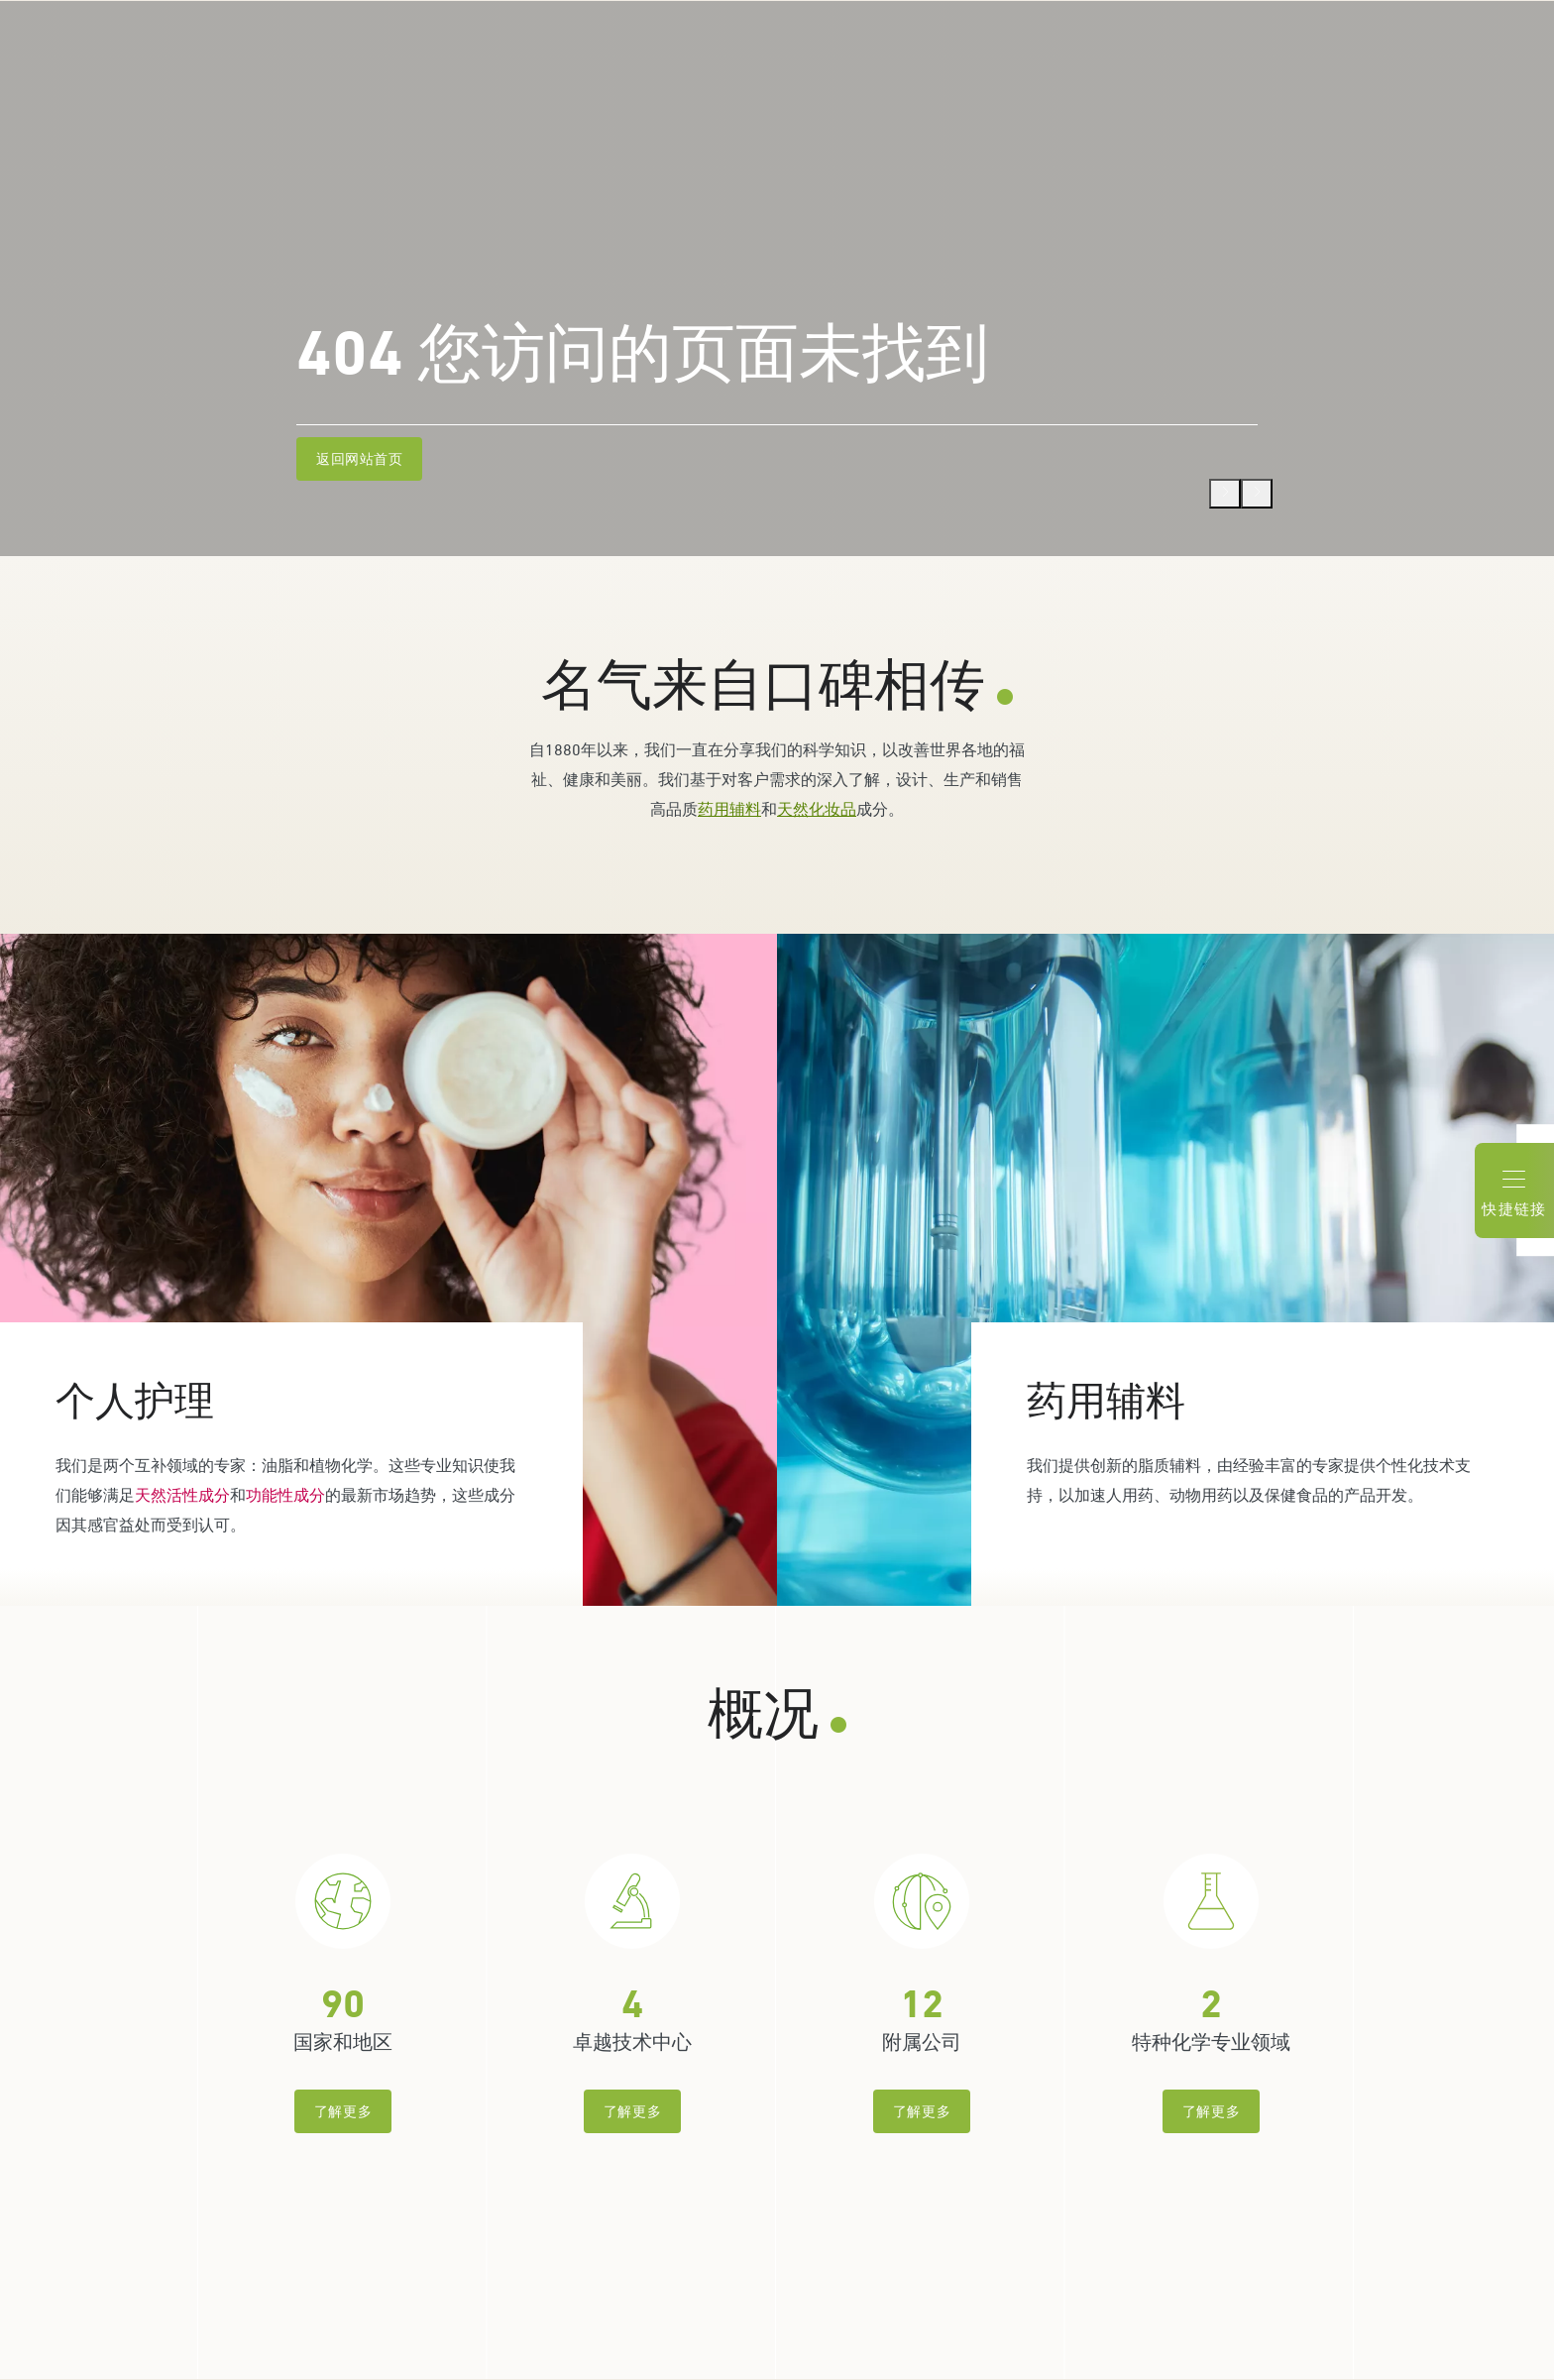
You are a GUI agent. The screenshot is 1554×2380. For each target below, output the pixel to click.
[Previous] (1225, 494)
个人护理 (135, 1401)
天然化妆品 (816, 809)
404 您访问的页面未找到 (642, 353)
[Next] (1257, 494)
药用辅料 (729, 809)
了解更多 (343, 2111)
